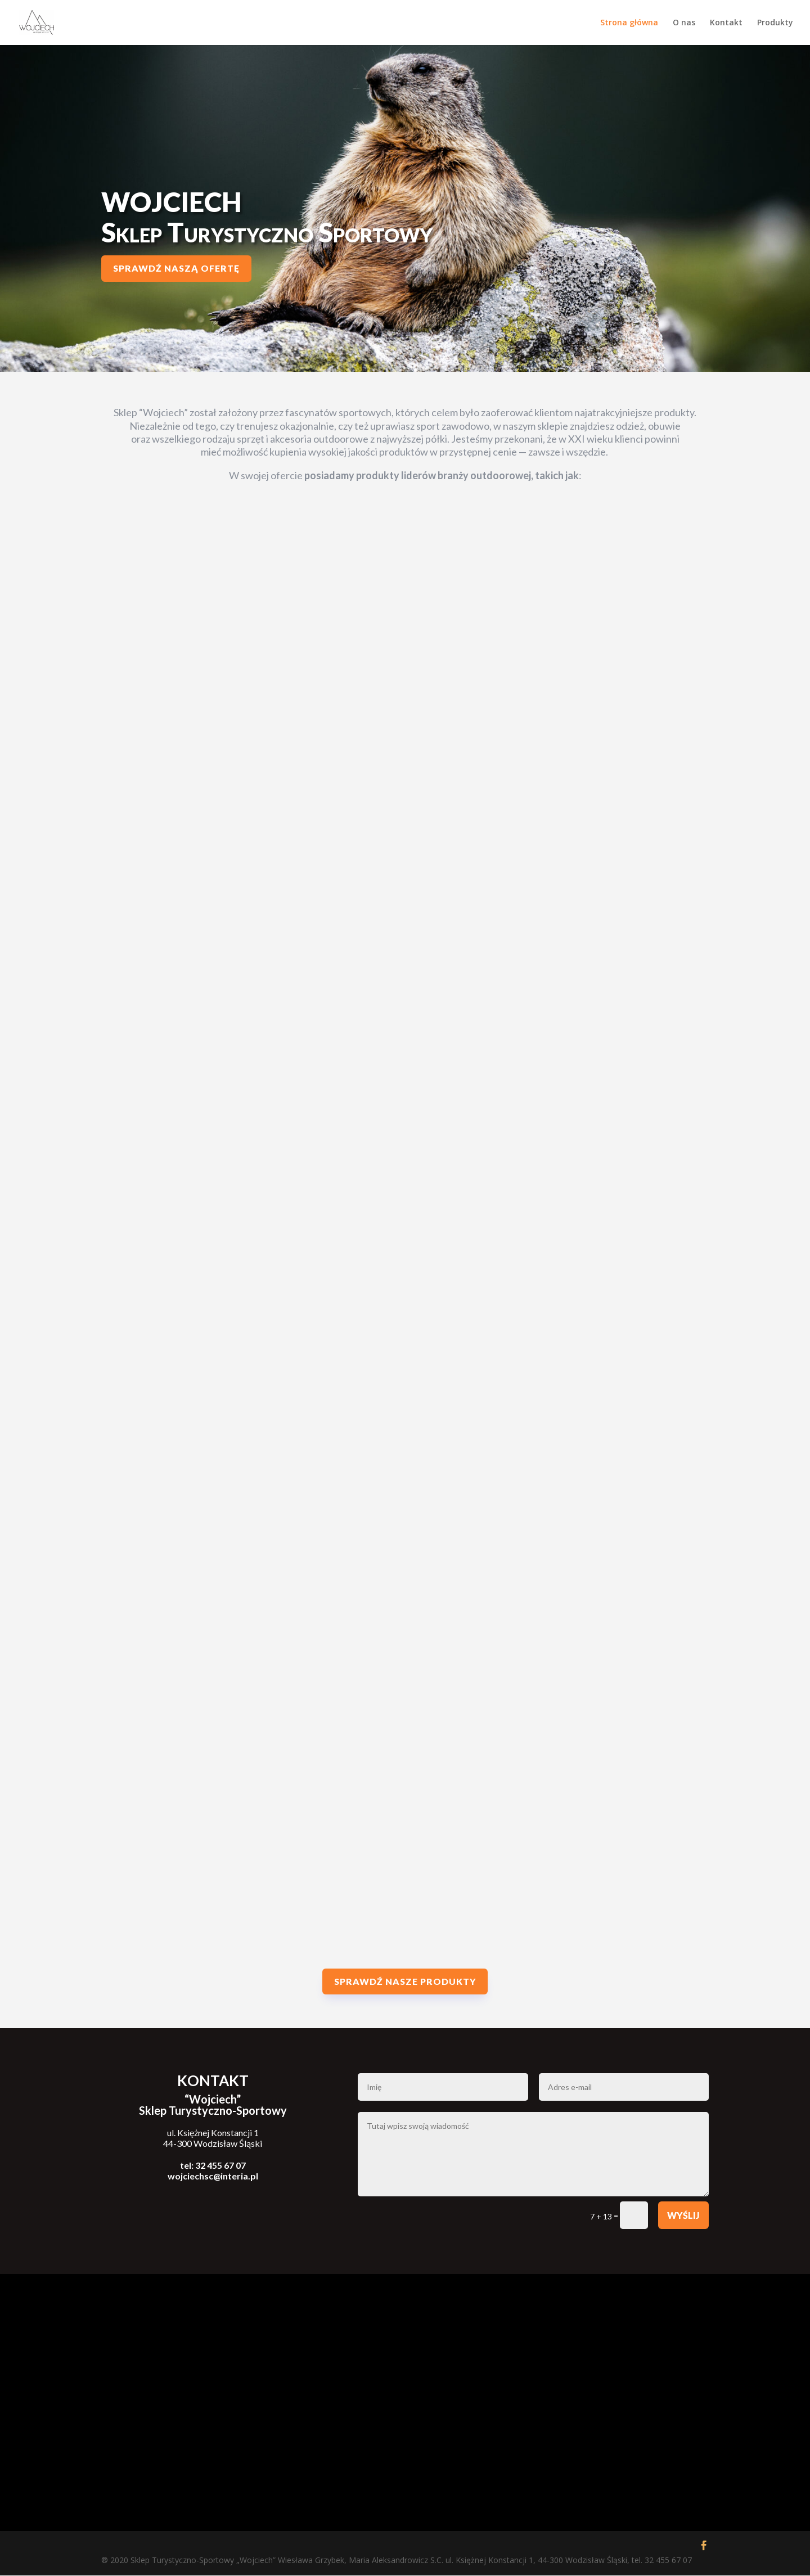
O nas (684, 23)
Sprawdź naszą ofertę (176, 268)
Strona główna (629, 23)
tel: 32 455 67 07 (213, 2165)
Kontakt (726, 23)
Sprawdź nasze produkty (405, 1981)
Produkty (775, 23)
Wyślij (683, 2215)
